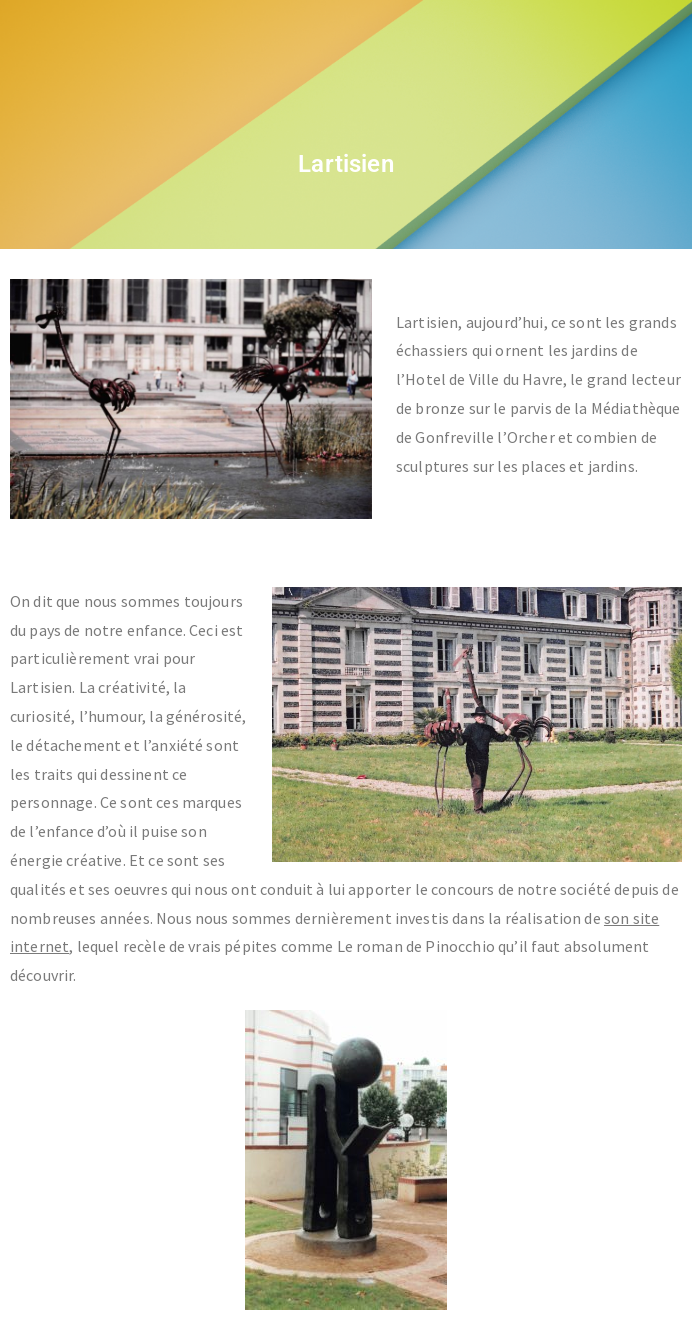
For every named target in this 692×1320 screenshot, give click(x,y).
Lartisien (345, 164)
